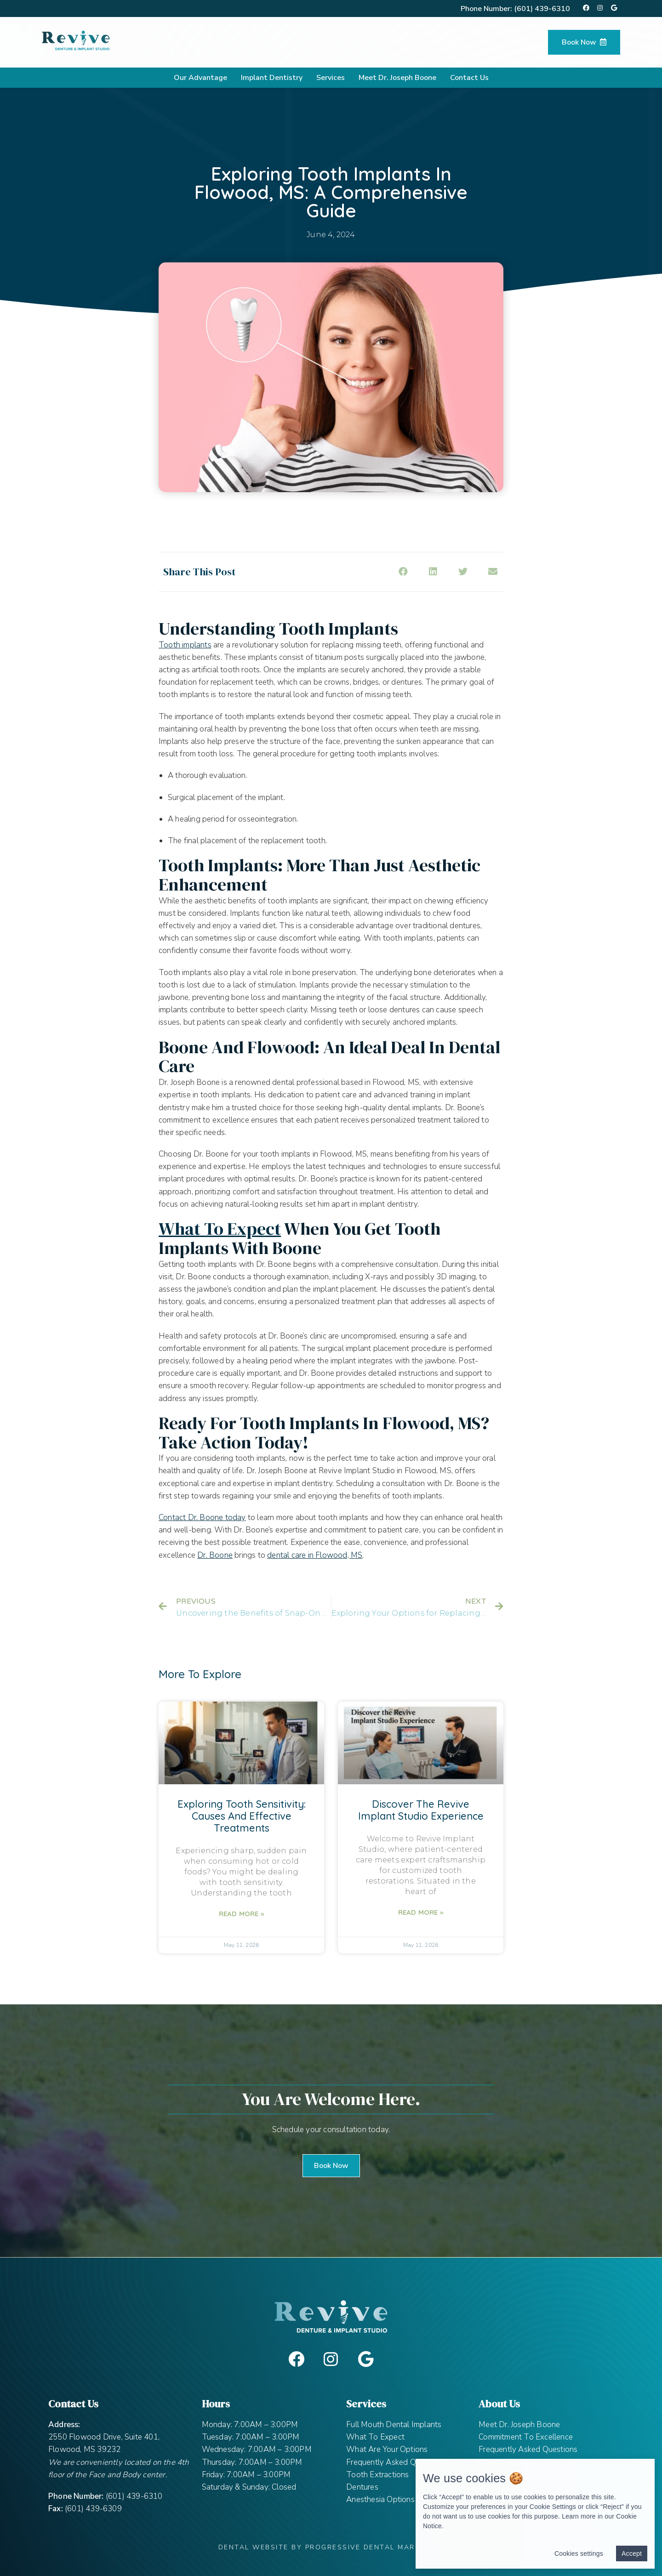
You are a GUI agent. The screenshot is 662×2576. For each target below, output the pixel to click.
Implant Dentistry (271, 78)
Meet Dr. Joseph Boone (397, 78)
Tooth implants (185, 645)
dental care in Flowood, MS (314, 1555)
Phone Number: (515, 9)
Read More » (241, 1913)
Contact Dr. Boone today (202, 1517)
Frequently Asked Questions (395, 2462)
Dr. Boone (215, 1555)
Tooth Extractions (377, 2474)
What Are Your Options (387, 2449)
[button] (331, 2165)
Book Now (584, 42)
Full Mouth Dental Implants (393, 2424)
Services (330, 78)
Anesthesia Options (380, 2499)
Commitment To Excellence (526, 2437)
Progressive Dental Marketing (374, 2547)
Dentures (362, 2487)
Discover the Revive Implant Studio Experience (421, 1810)
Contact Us (469, 78)
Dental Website (253, 2547)
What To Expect (375, 2437)
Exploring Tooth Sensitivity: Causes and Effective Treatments (241, 1816)
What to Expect (220, 1229)
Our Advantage (200, 78)
